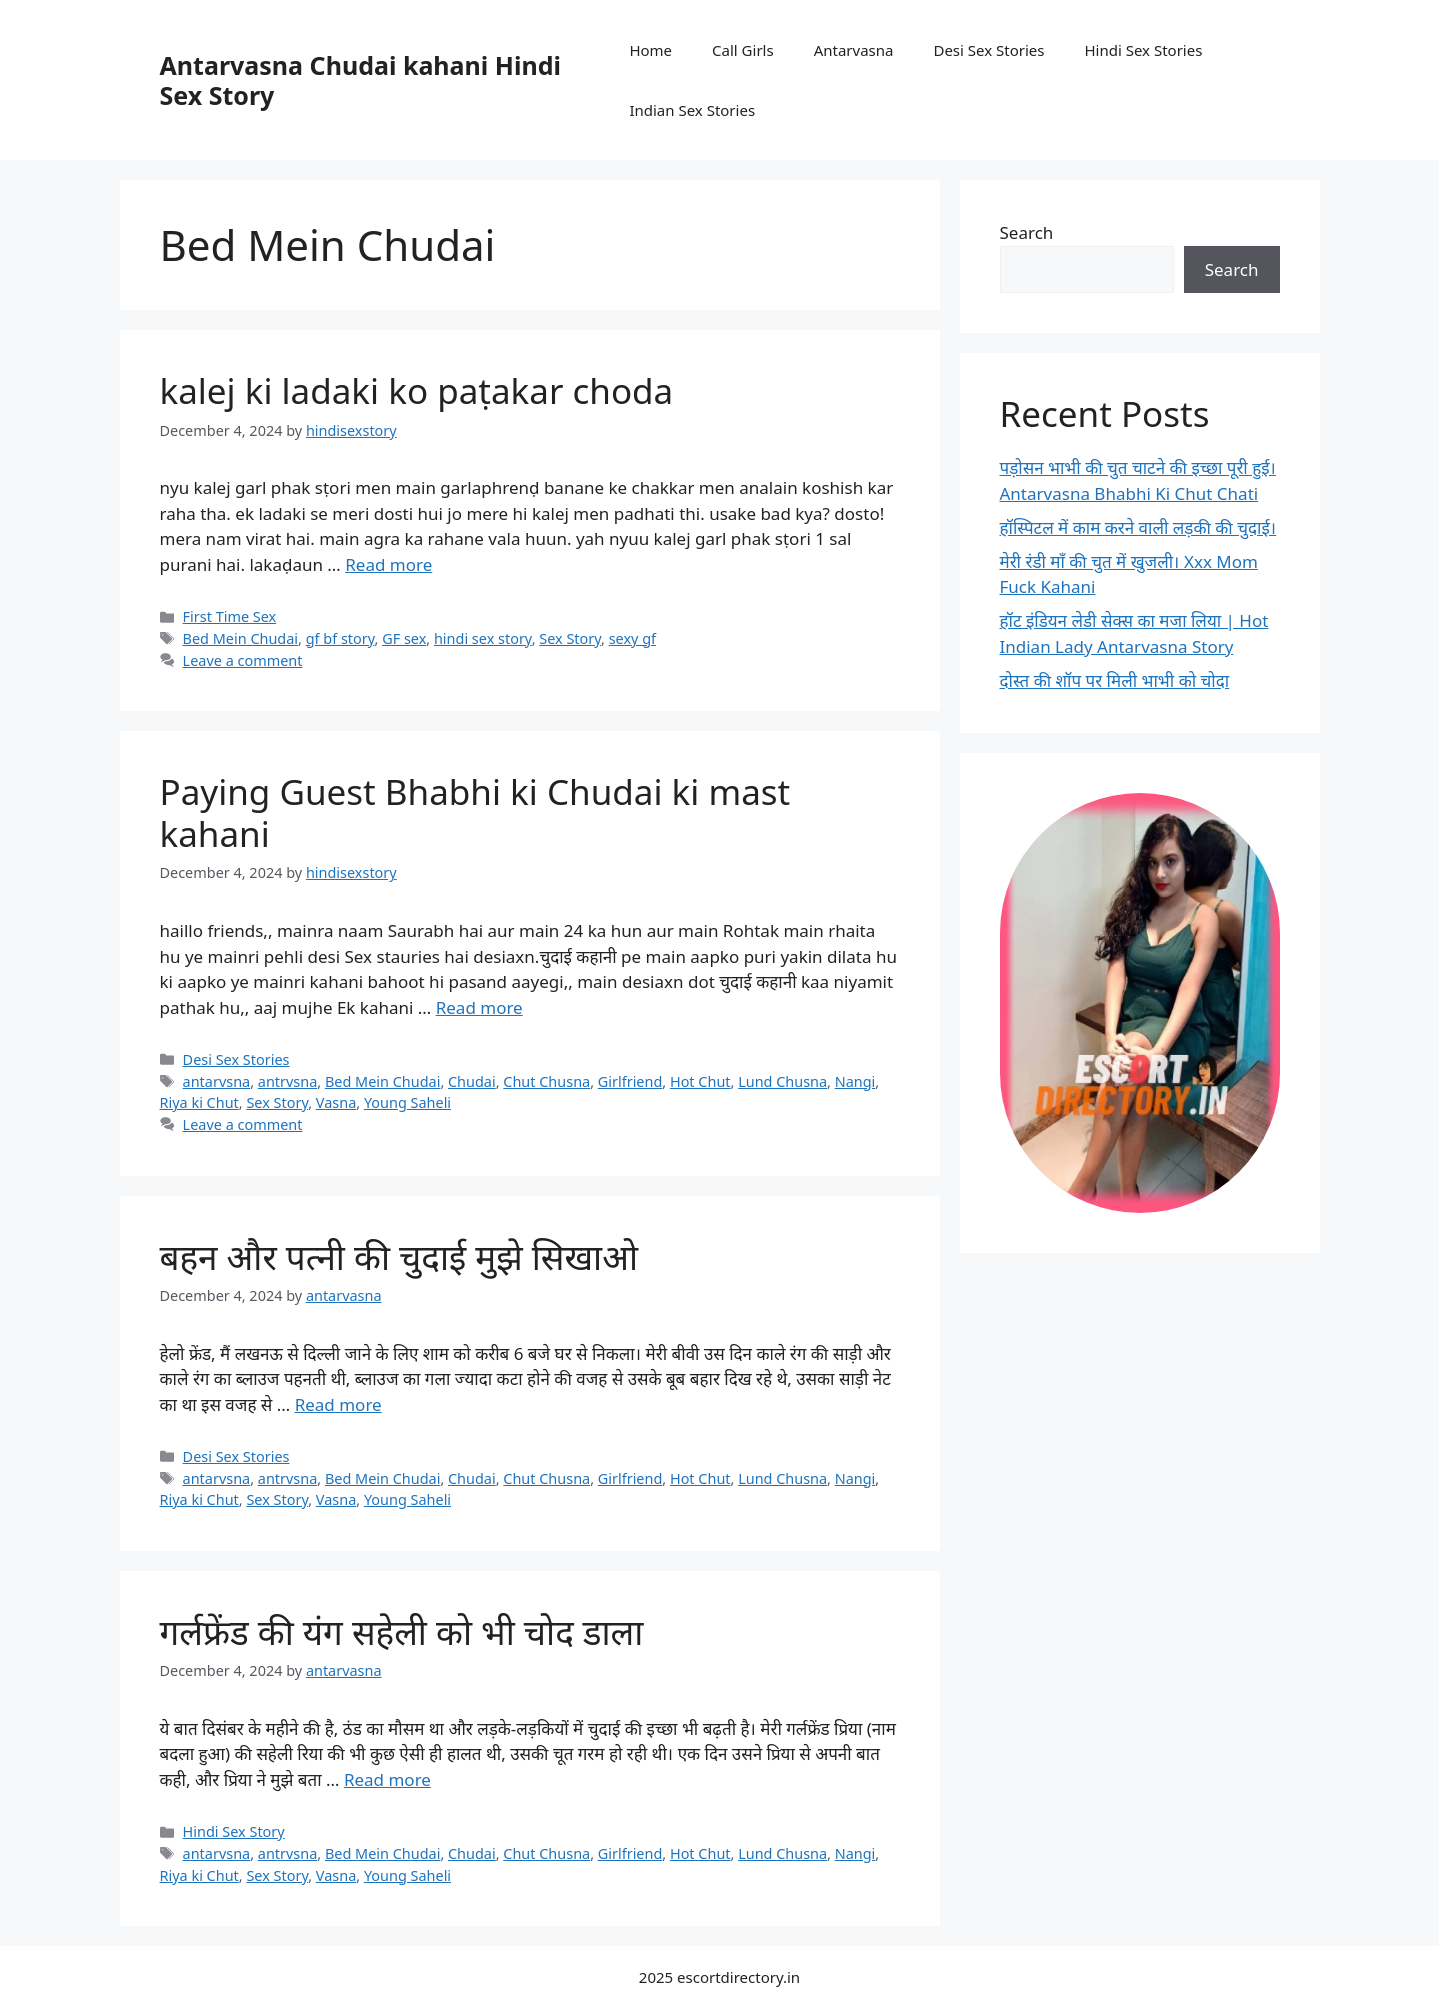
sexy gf (632, 638)
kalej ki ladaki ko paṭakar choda (417, 390)
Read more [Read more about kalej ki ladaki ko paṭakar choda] (388, 564)
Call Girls (743, 50)
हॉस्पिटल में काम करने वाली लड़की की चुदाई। (1138, 527)
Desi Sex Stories (988, 50)
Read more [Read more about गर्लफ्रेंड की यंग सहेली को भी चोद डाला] (387, 1779)
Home (650, 50)
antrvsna (287, 1081)
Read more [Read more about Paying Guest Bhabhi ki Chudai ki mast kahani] (479, 1007)
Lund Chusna (782, 1081)
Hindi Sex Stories (1143, 50)
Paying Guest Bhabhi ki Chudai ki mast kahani (475, 812)
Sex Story (570, 638)
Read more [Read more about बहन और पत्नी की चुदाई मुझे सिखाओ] (338, 1404)
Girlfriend (630, 1081)
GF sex (404, 638)
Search (1027, 232)
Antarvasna (854, 50)
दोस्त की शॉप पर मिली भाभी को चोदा (1115, 680)
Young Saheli (407, 1102)
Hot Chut (700, 1081)
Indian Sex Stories (692, 110)
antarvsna (217, 1081)
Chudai (472, 1081)
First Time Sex (230, 616)
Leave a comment (243, 660)
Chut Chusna (546, 1081)
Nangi (855, 1081)
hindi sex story (483, 638)
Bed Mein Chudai (240, 638)
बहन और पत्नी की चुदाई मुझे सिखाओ (399, 1256)
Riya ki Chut (199, 1102)
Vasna (336, 1102)
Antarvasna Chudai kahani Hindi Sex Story (360, 80)
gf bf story (340, 638)
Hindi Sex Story (234, 1831)
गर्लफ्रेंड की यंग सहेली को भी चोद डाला (402, 1631)
